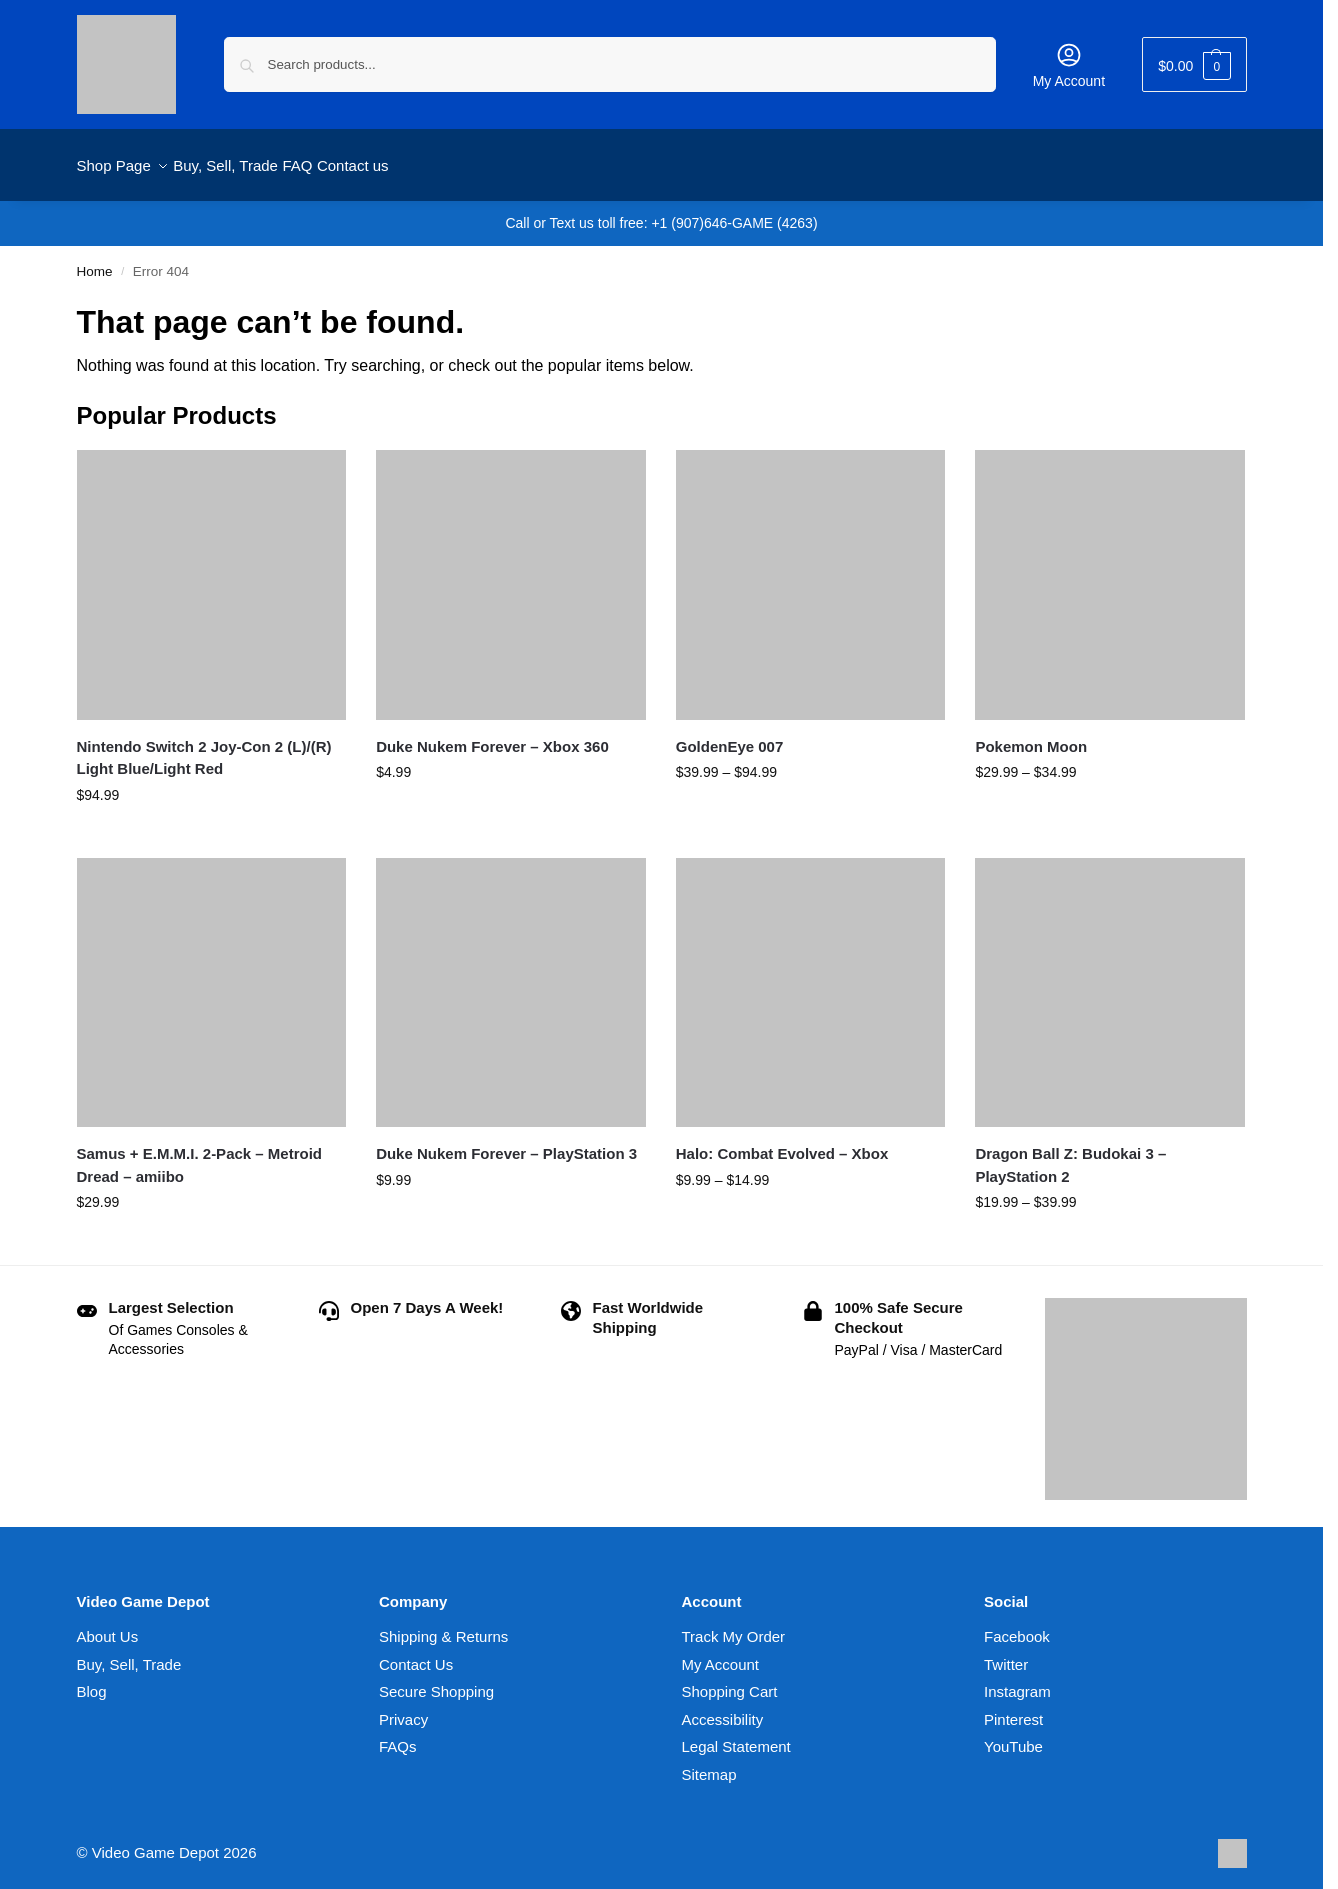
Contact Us (416, 1653)
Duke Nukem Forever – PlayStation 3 (506, 1142)
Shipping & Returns (443, 1625)
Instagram (1017, 1680)
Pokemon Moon (1031, 734)
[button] (1194, 64)
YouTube (1013, 1735)
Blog (92, 1680)
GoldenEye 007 (730, 734)
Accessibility (723, 1708)
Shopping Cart (730, 1680)
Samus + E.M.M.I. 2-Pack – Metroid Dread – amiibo (200, 1154)
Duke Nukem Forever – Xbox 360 (492, 734)
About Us (108, 1625)
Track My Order (734, 1625)
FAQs (398, 1735)
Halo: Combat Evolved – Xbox (782, 1142)
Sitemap (709, 1763)
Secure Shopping (436, 1680)
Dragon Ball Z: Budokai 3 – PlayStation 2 (1070, 1154)
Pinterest (1013, 1708)
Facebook (1017, 1625)
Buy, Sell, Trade (129, 1653)
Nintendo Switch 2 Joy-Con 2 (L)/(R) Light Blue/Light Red (204, 746)
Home (95, 260)
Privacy (403, 1708)
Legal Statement (736, 1735)
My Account (1069, 65)
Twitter (1006, 1653)
